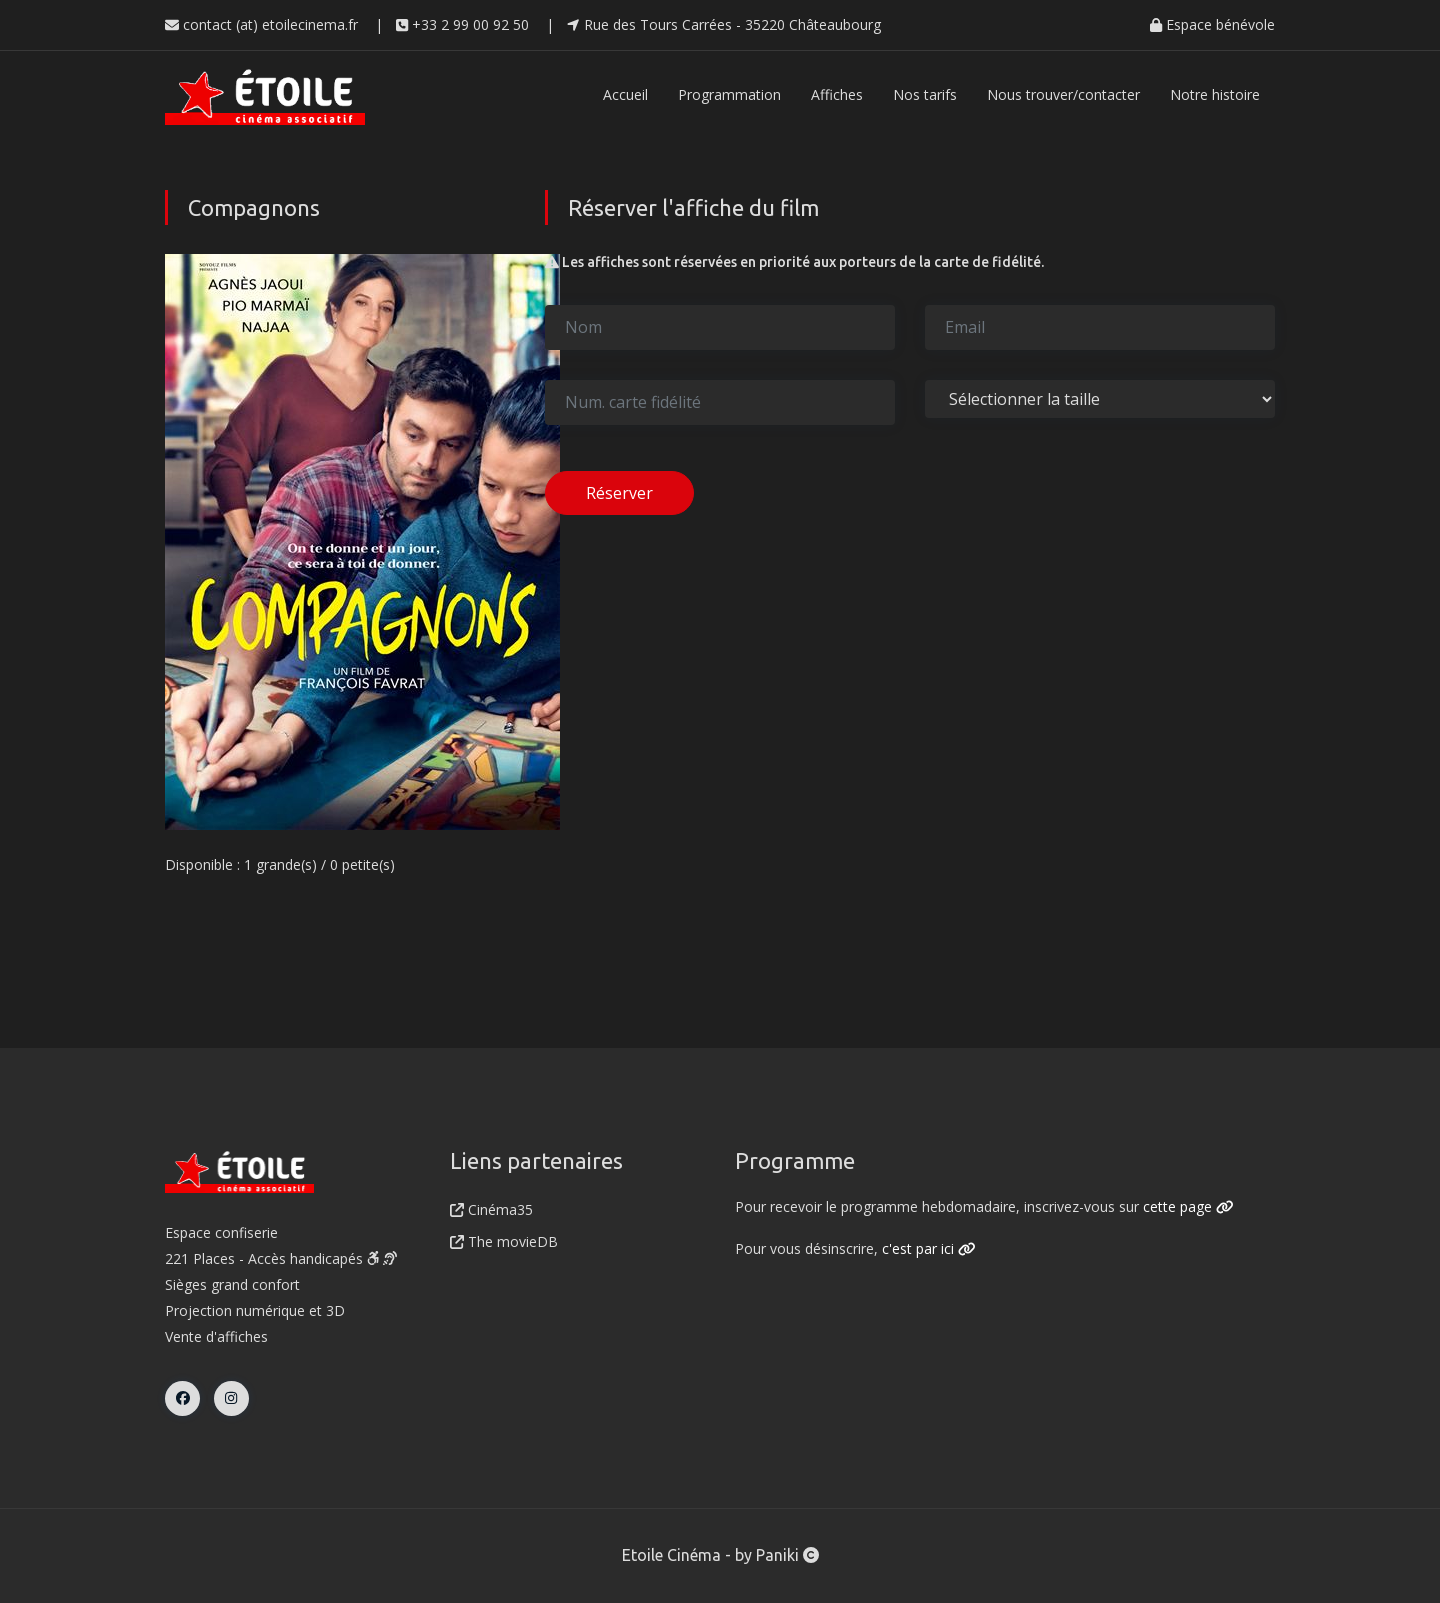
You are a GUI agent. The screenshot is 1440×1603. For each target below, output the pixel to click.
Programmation (729, 94)
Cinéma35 (491, 1209)
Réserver (619, 493)
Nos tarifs (925, 94)
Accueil (625, 94)
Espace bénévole (1212, 24)
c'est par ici (929, 1248)
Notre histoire (1215, 94)
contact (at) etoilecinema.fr (261, 24)
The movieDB (504, 1241)
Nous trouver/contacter (1063, 94)
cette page (1188, 1206)
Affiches (837, 94)
